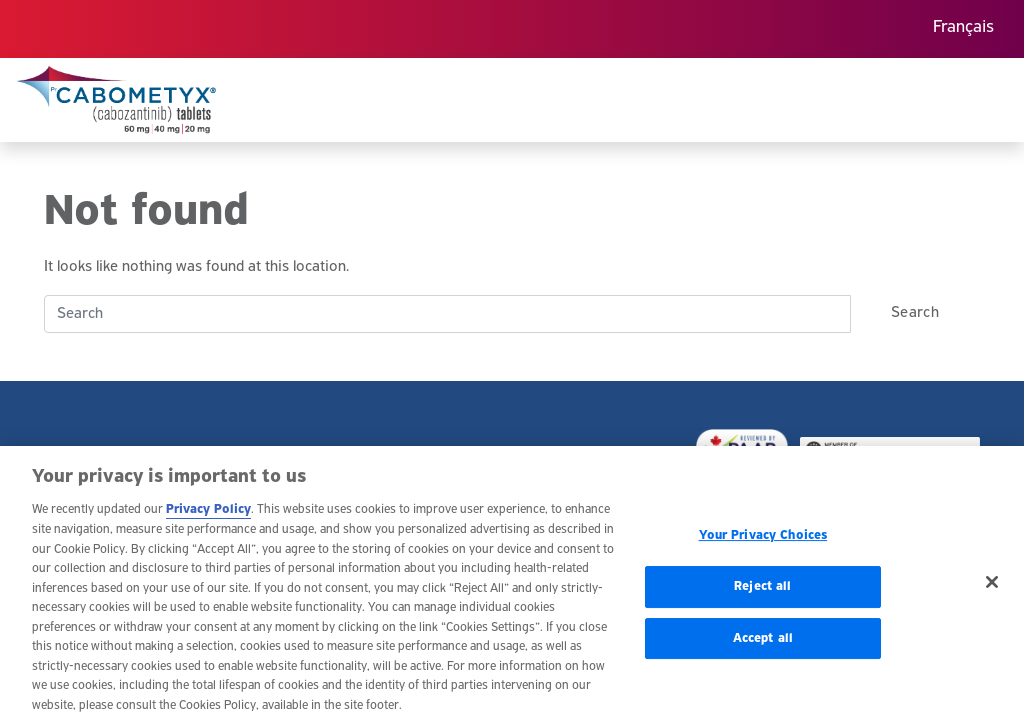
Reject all (762, 591)
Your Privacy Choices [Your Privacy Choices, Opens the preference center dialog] (763, 541)
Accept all (763, 643)
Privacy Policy (208, 515)
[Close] (992, 588)
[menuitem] (963, 29)
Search (915, 313)
